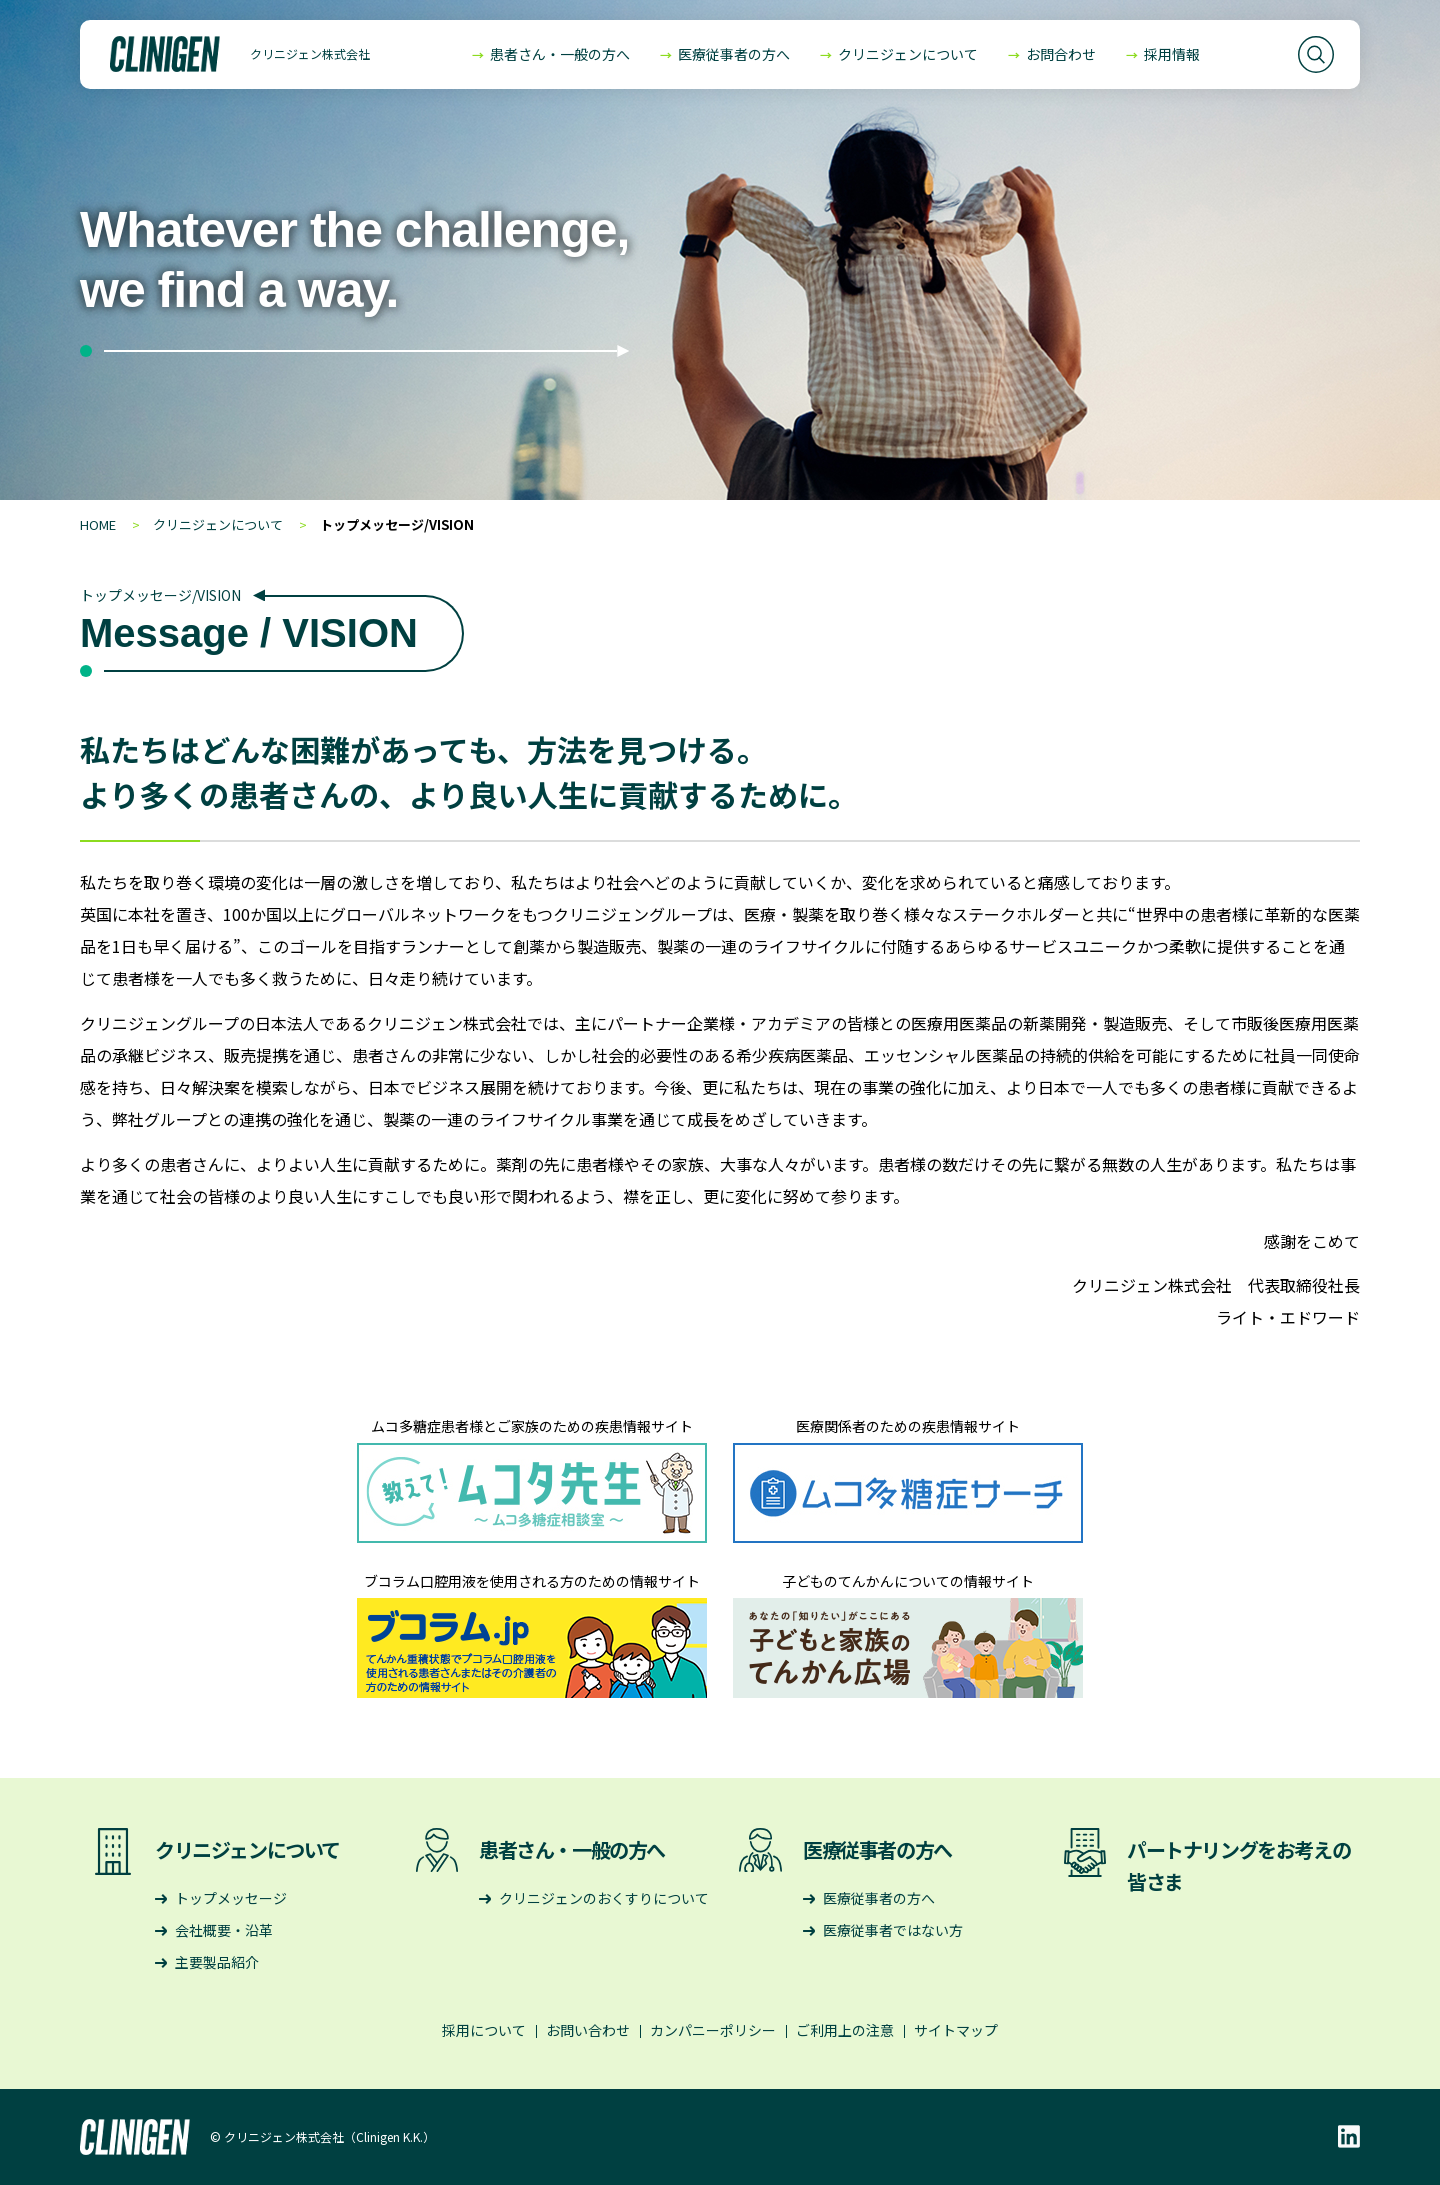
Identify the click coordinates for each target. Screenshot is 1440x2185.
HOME (98, 524)
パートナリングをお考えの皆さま (1238, 1865)
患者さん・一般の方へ (560, 54)
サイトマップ (956, 2030)
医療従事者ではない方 (893, 1930)
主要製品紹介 (217, 1962)
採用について (484, 2030)
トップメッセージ (231, 1898)
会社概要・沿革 (224, 1930)
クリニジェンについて (908, 54)
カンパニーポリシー (713, 2030)
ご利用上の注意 (845, 2030)
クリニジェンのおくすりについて (604, 1898)
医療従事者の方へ (734, 54)
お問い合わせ (588, 2030)
